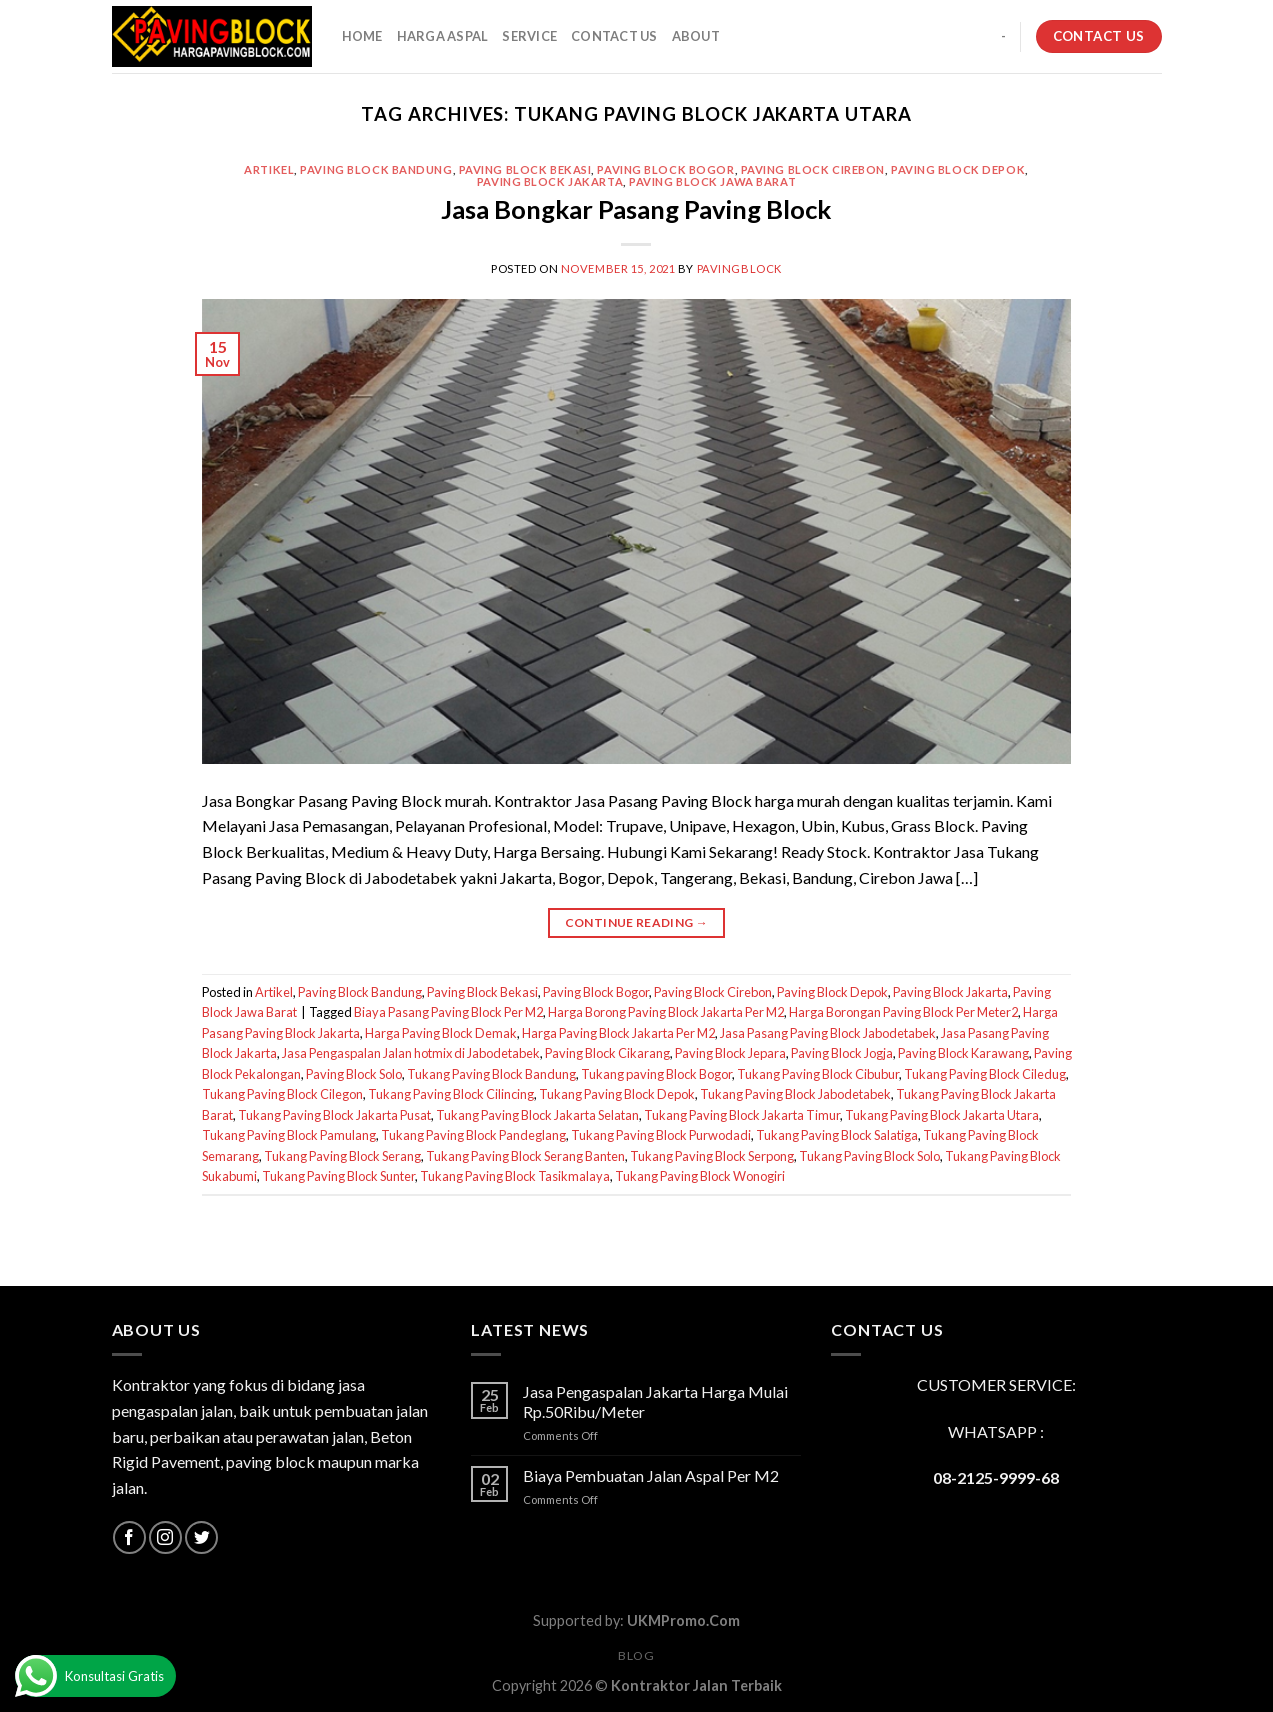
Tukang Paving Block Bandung (491, 1074)
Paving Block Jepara (730, 1053)
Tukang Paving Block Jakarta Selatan (537, 1115)
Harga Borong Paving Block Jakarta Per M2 (666, 1012)
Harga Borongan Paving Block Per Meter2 (903, 1012)
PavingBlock (739, 268)
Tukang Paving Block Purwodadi (661, 1135)
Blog (636, 1655)
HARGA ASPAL (443, 36)
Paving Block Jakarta (550, 181)
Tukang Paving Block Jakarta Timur (742, 1115)
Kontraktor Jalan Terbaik (696, 1685)
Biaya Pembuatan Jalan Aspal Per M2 (651, 1475)
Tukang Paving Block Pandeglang (473, 1135)
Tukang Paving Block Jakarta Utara (942, 1115)
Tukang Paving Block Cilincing (451, 1094)
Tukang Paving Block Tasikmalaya (515, 1176)
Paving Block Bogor (665, 169)
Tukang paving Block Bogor (656, 1074)
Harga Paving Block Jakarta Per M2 (618, 1033)
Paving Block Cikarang (607, 1053)
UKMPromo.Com (683, 1620)
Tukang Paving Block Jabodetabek (795, 1094)
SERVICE (529, 36)
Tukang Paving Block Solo (869, 1156)
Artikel (269, 169)
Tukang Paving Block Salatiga (837, 1135)
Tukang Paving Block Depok (617, 1094)
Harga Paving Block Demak (441, 1033)
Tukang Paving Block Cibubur (818, 1074)
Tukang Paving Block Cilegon (282, 1094)
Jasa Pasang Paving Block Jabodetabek (828, 1033)
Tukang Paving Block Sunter (338, 1176)
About (696, 36)
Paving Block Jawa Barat (712, 181)
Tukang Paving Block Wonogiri (700, 1176)
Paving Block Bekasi (525, 169)
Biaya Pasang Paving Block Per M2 (448, 1012)
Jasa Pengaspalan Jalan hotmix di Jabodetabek (411, 1053)
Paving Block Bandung (376, 169)
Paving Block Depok (958, 169)
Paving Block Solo (354, 1074)
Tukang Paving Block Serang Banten (525, 1156)
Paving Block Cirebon (813, 169)
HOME (362, 36)
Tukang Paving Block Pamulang (289, 1135)
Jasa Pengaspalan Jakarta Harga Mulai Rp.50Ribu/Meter (655, 1401)
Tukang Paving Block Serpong (712, 1156)
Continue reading (637, 922)
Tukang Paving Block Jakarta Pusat (334, 1115)
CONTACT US (614, 36)
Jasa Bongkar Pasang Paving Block (636, 209)
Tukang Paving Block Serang (342, 1156)
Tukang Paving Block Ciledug (985, 1074)
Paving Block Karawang (963, 1053)
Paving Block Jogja (842, 1053)
